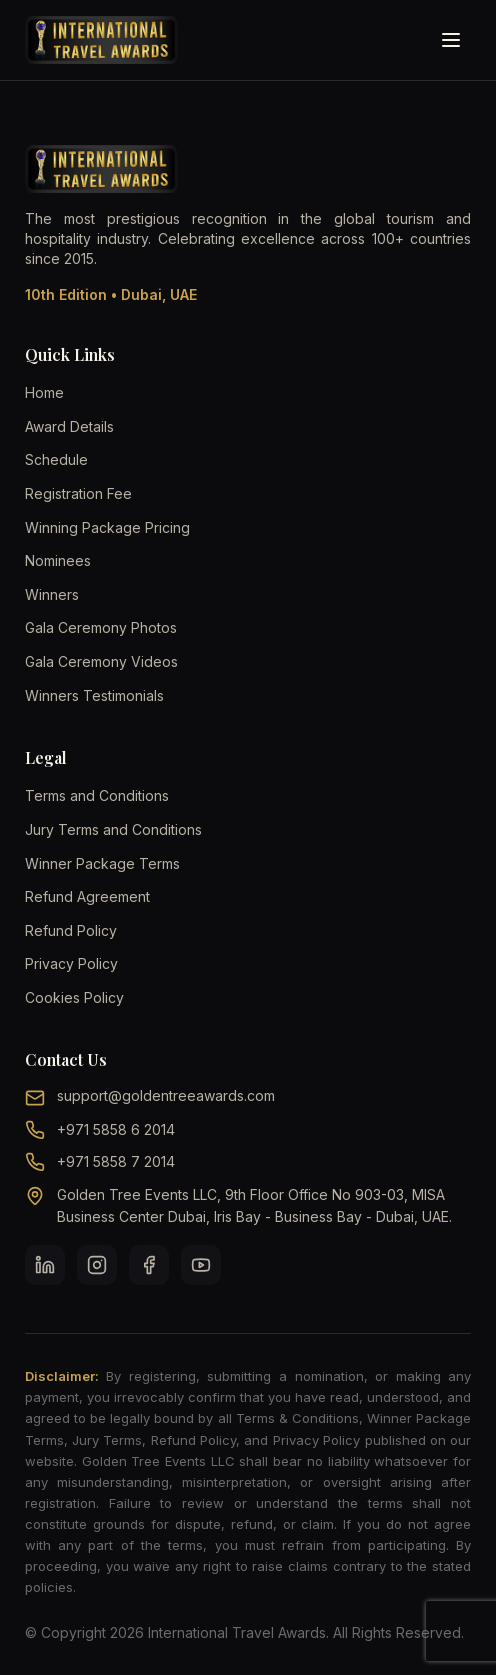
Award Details (69, 426)
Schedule (56, 459)
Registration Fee (78, 493)
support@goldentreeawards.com (166, 1095)
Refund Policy (71, 930)
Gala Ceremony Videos (101, 661)
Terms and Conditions (97, 795)
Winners (52, 594)
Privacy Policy (71, 963)
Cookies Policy (74, 997)
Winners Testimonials (94, 695)
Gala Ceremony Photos (101, 627)
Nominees (58, 560)
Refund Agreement (87, 896)
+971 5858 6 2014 (116, 1129)
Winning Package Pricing (107, 527)
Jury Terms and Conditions (113, 829)
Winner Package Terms (102, 863)
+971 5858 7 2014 (116, 1161)
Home (44, 392)
